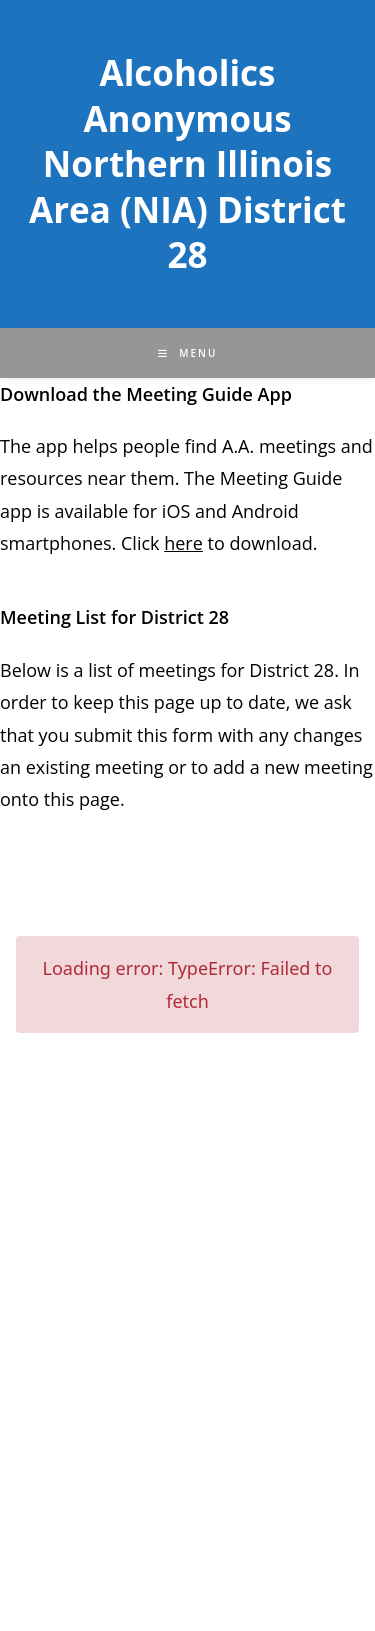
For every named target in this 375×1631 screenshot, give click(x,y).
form (195, 735)
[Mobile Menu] (188, 353)
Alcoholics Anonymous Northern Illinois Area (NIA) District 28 (187, 163)
